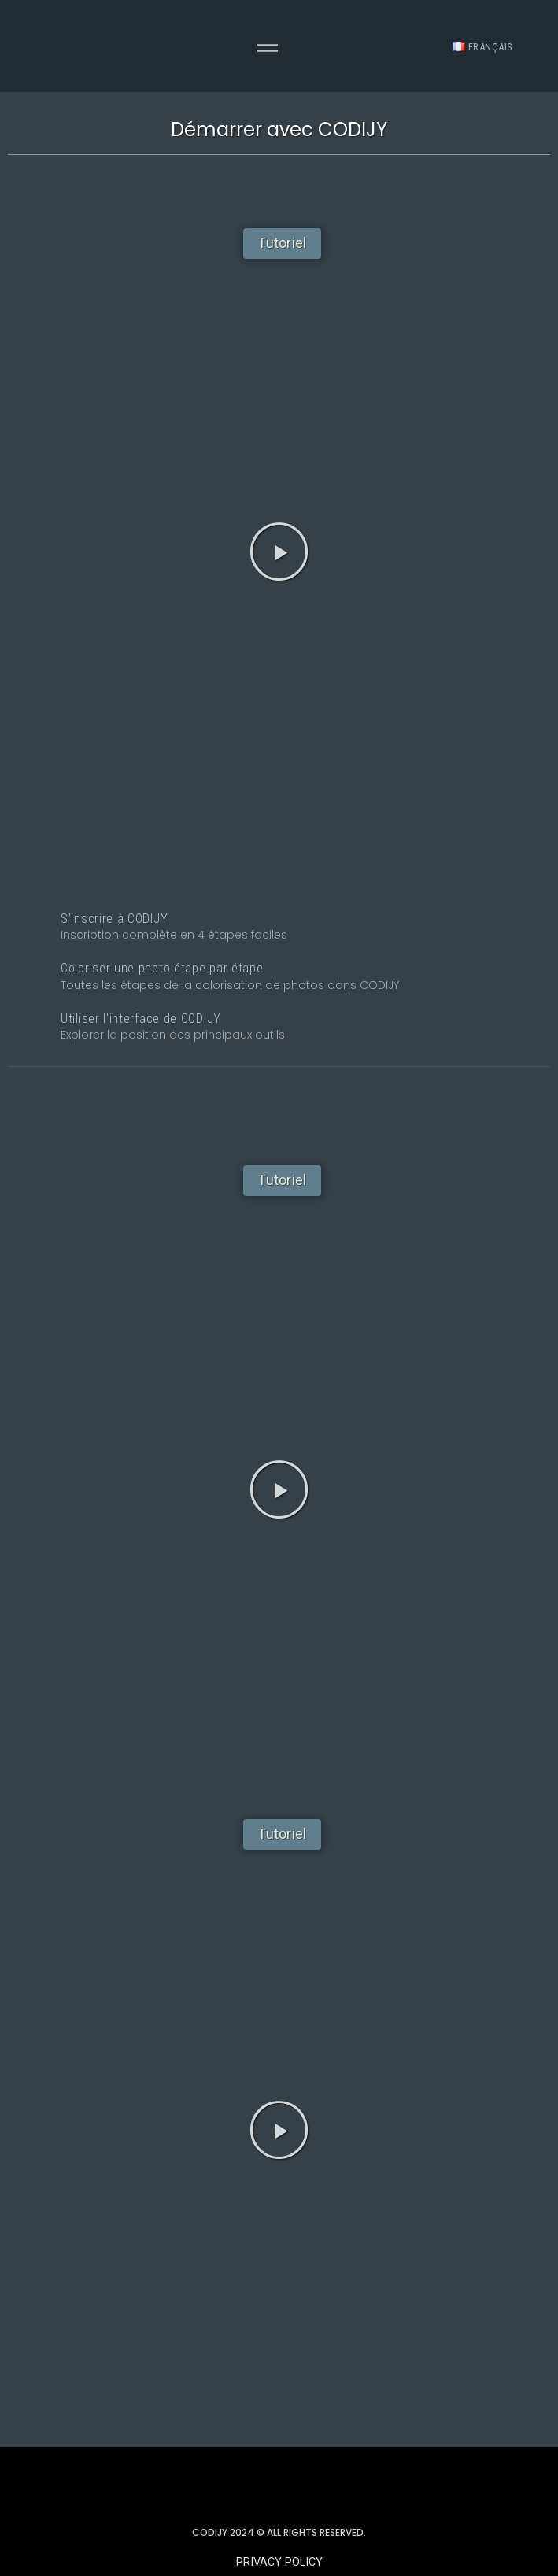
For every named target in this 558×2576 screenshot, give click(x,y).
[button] (281, 243)
